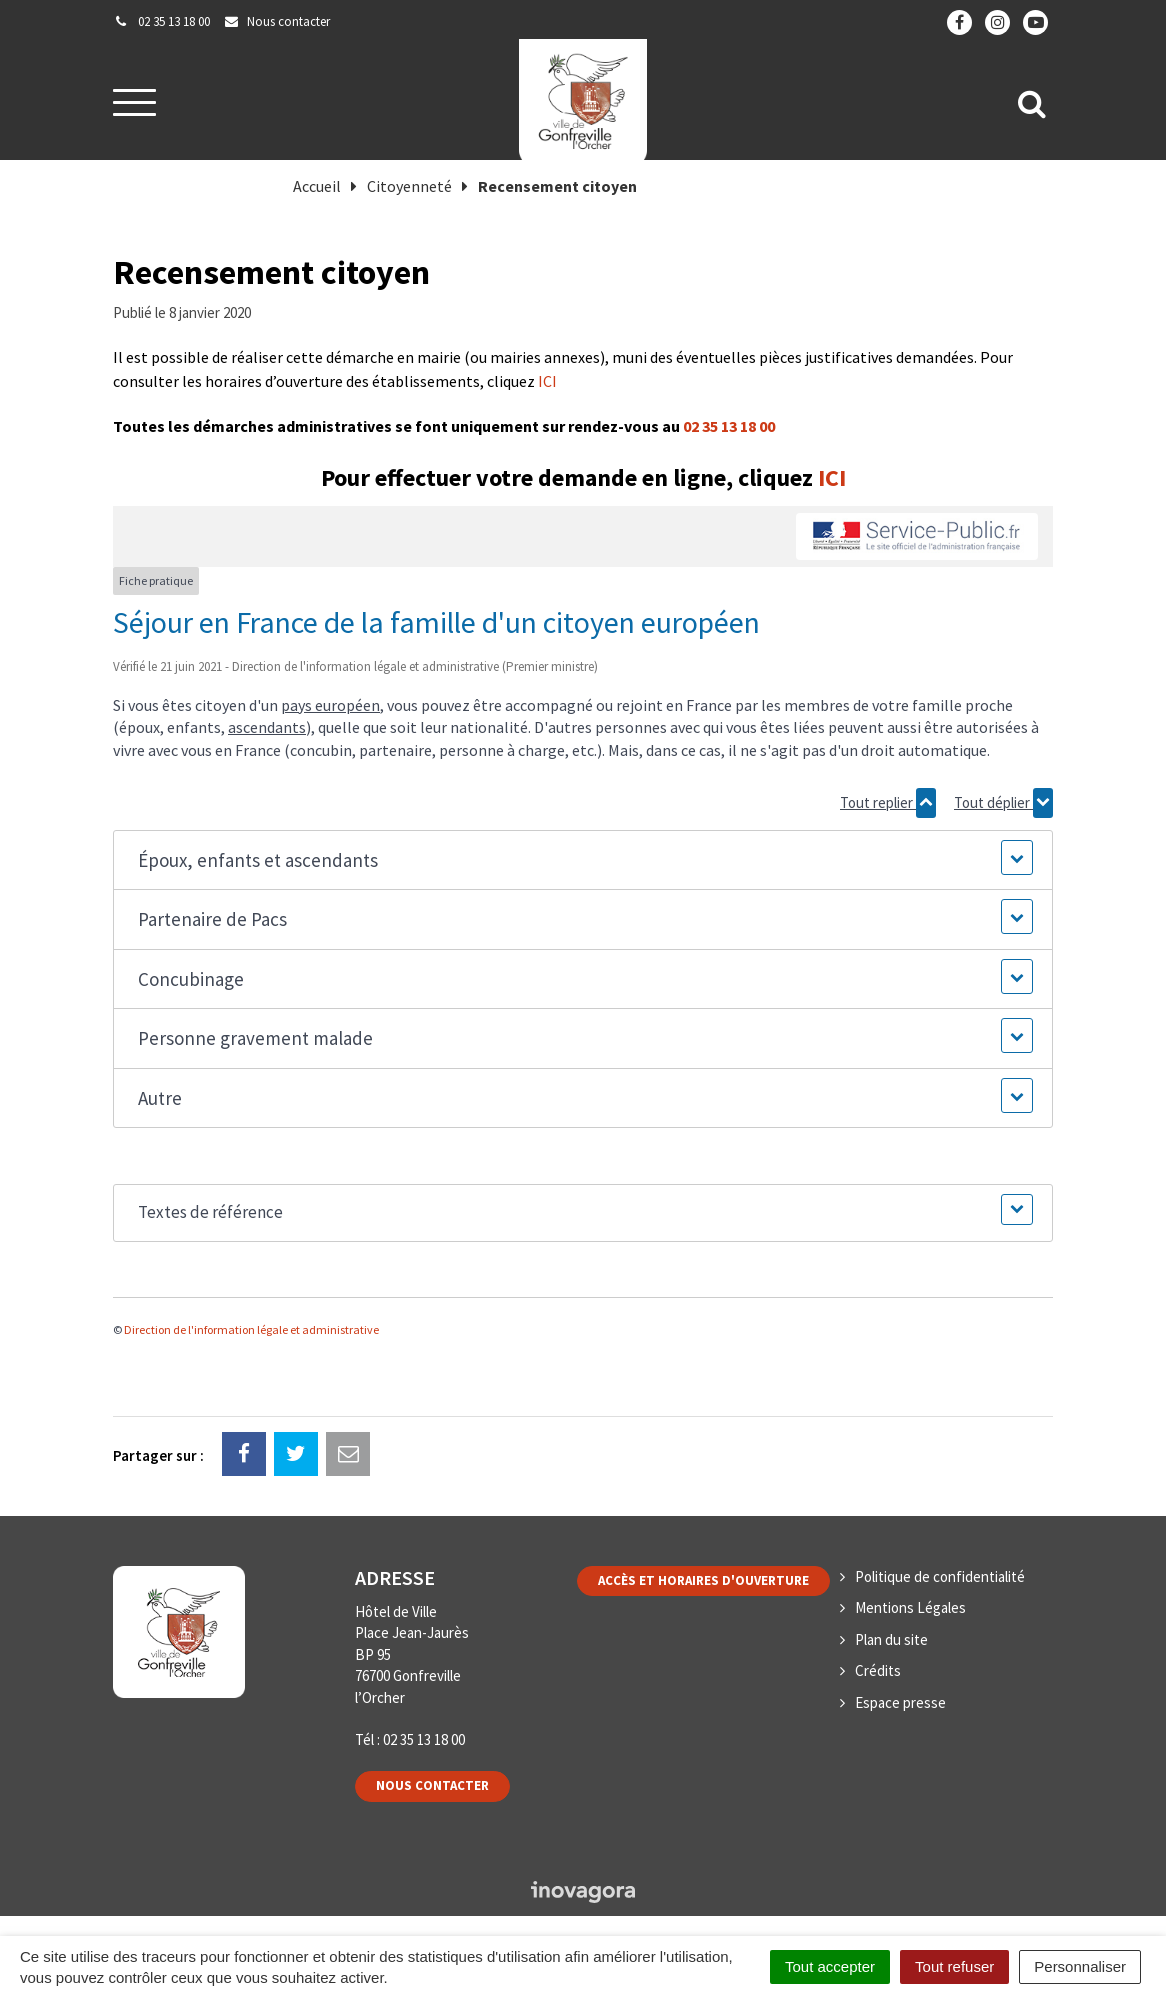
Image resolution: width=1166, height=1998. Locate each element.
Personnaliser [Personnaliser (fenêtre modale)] (1080, 1966)
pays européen (330, 705)
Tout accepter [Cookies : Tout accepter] (830, 1966)
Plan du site (891, 1639)
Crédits (878, 1670)
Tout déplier (1003, 803)
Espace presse (900, 1702)
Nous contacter (432, 1785)
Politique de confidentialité (940, 1576)
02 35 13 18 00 (729, 426)
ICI (547, 381)
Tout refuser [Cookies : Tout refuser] (954, 1966)
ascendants (267, 727)
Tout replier (888, 803)
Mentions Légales (910, 1607)
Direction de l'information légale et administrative (251, 1329)
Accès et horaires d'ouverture (703, 1580)
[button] (582, 860)
